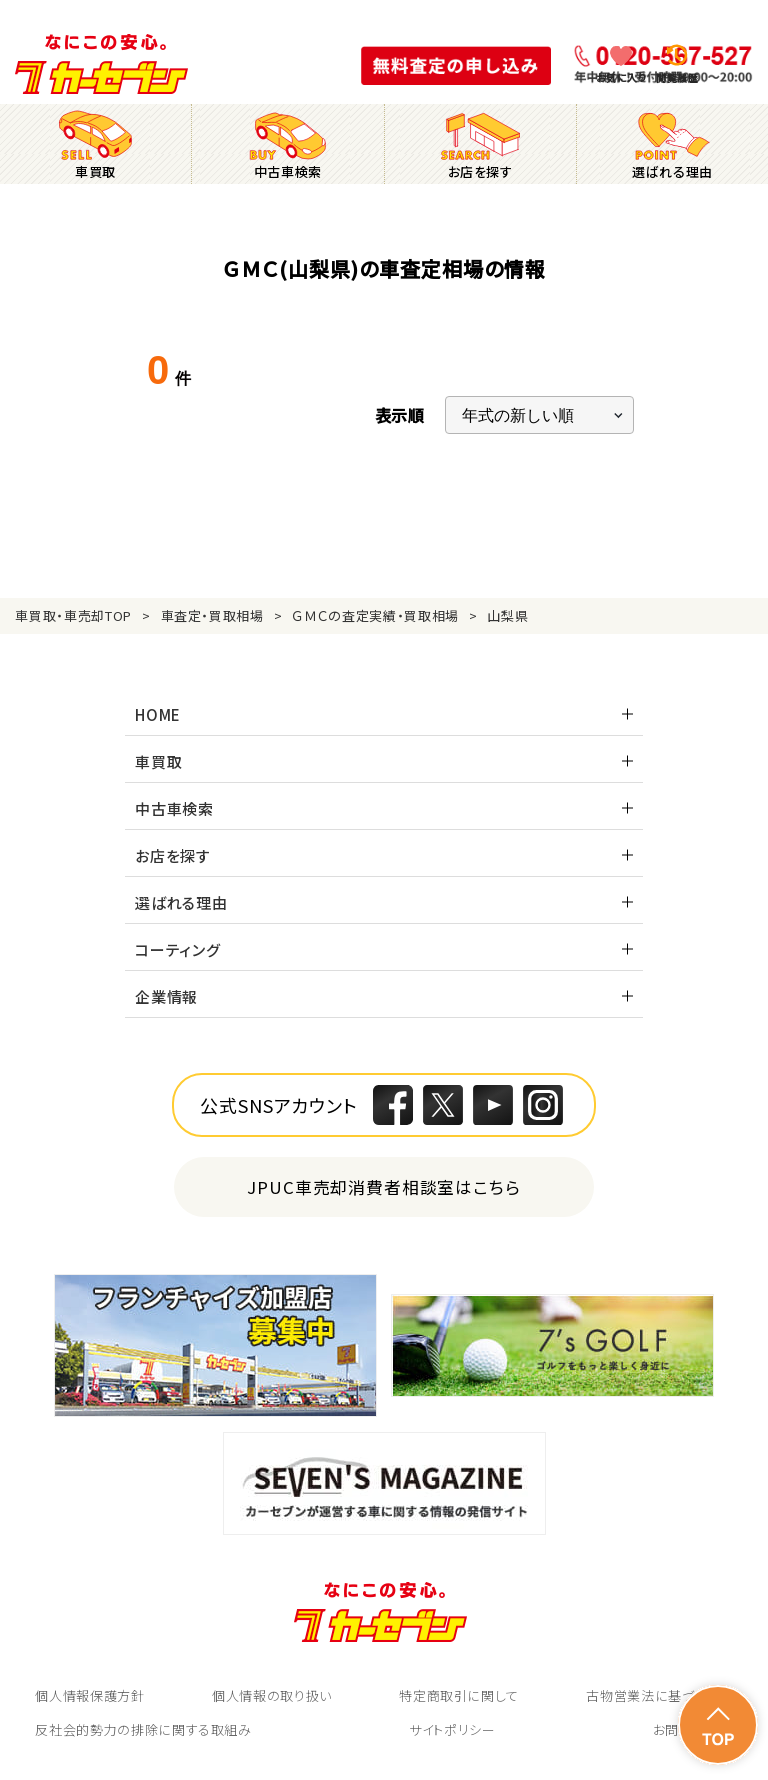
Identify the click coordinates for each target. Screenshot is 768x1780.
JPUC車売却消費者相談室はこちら (384, 1186)
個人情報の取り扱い (272, 1695)
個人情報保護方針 (89, 1695)
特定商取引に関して (459, 1695)
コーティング (178, 949)
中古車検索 (174, 808)
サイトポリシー (452, 1729)
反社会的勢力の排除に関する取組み (143, 1729)
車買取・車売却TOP (73, 615)
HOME (158, 714)
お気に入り (621, 77)
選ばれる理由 (181, 902)
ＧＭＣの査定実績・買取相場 (375, 615)
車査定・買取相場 (212, 615)
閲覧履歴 (677, 77)
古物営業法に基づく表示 (659, 1695)
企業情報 (166, 996)
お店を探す (173, 855)
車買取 (158, 761)
